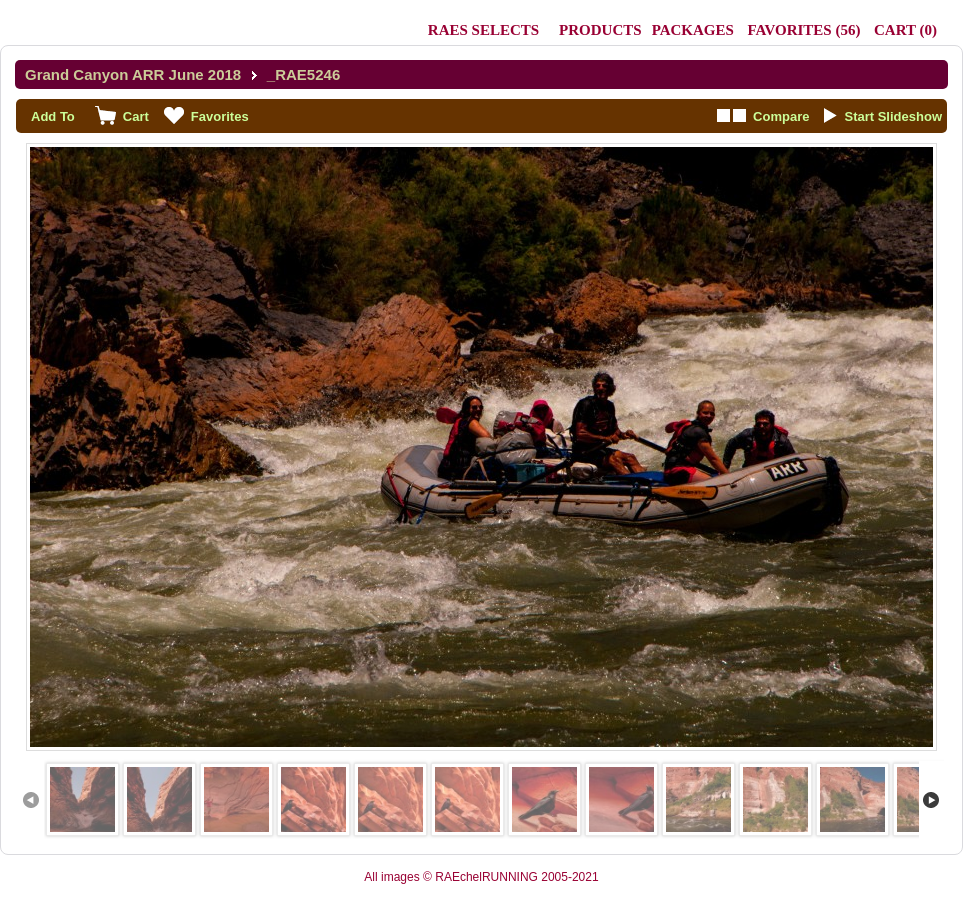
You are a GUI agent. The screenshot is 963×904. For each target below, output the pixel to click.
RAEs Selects (483, 30)
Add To (53, 116)
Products (600, 30)
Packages (693, 30)
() (803, 30)
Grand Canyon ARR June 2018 (133, 74)
